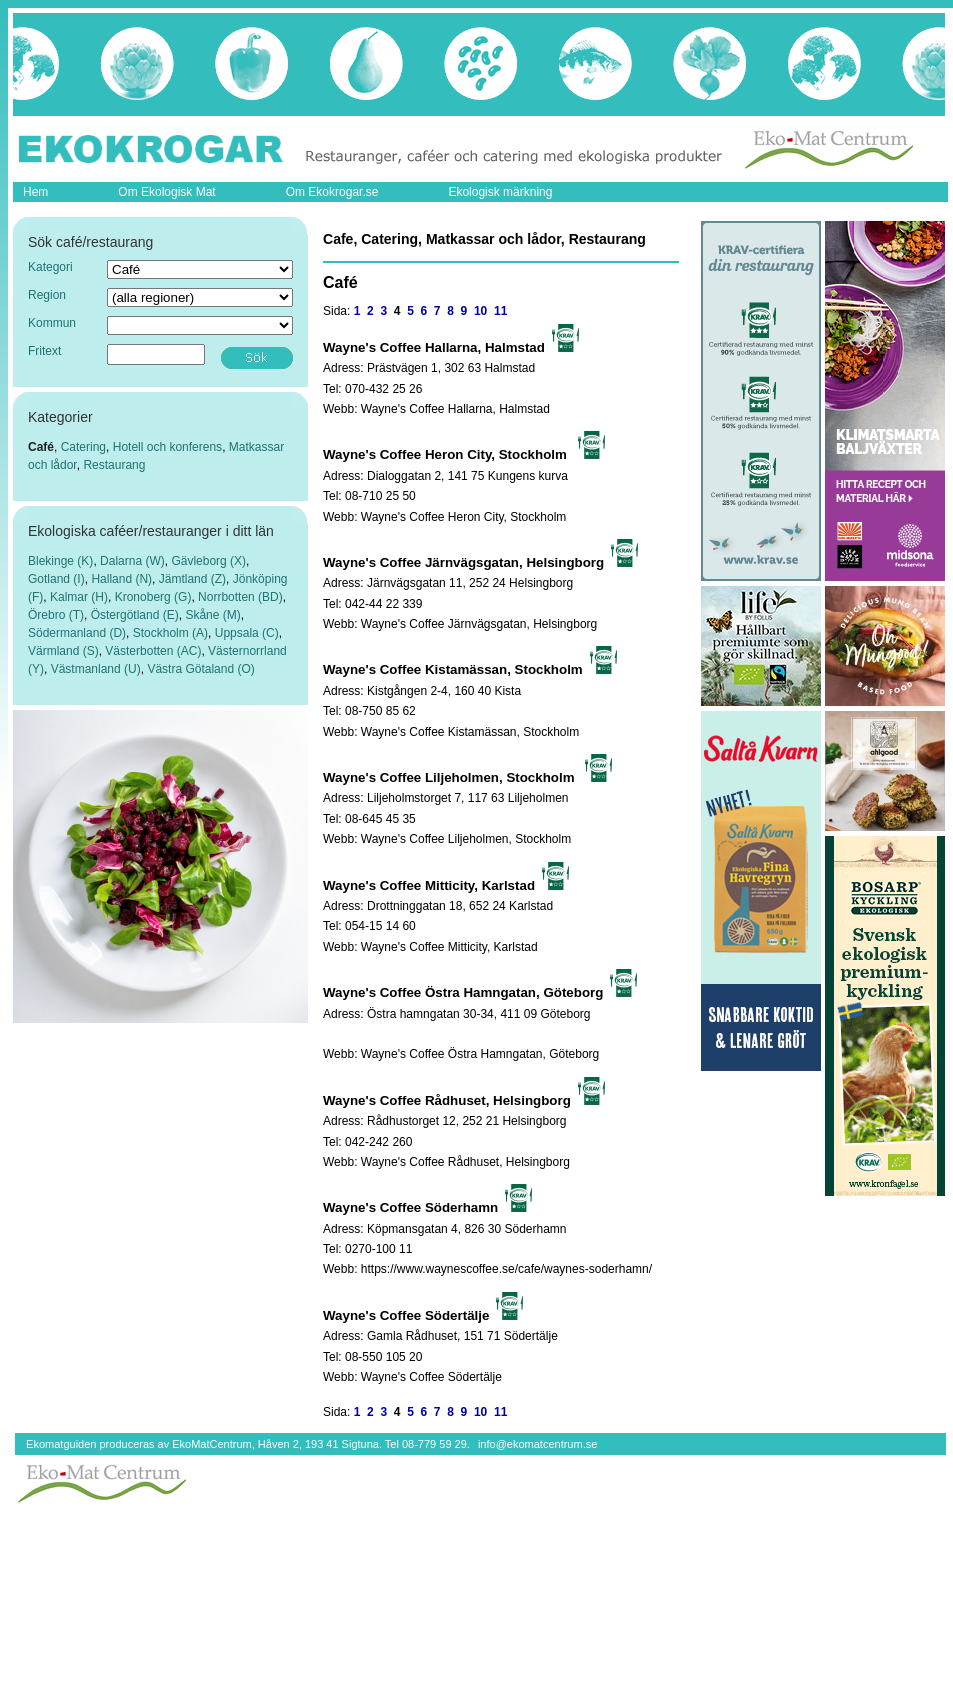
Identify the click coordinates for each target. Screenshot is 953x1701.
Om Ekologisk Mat (166, 192)
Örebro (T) (56, 615)
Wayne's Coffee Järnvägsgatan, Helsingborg (479, 624)
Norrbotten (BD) (240, 597)
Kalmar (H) (79, 597)
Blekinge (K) (60, 561)
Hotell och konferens (167, 447)
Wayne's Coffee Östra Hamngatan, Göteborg (480, 1054)
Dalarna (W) (132, 561)
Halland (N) (121, 579)
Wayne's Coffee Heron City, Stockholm (463, 517)
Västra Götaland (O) (200, 669)
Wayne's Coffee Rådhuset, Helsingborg (465, 1162)
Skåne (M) (212, 615)
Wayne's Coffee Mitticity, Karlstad (449, 947)
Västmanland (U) (96, 669)
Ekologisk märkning (500, 192)
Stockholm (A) (170, 633)
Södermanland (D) (77, 633)
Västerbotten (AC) (153, 651)
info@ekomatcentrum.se (537, 1444)
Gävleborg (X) (208, 561)
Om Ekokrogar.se (332, 192)
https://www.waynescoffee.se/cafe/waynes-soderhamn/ (506, 1269)
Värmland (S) (63, 651)
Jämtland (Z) (192, 579)
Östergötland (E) (135, 615)
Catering (83, 447)
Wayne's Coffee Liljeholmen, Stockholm (466, 839)
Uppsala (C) (247, 633)
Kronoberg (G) (153, 597)
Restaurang (114, 465)
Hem (35, 192)
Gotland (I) (56, 579)
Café (41, 447)
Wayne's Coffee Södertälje (431, 1377)
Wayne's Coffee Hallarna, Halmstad (455, 409)
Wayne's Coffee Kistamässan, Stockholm (470, 732)
